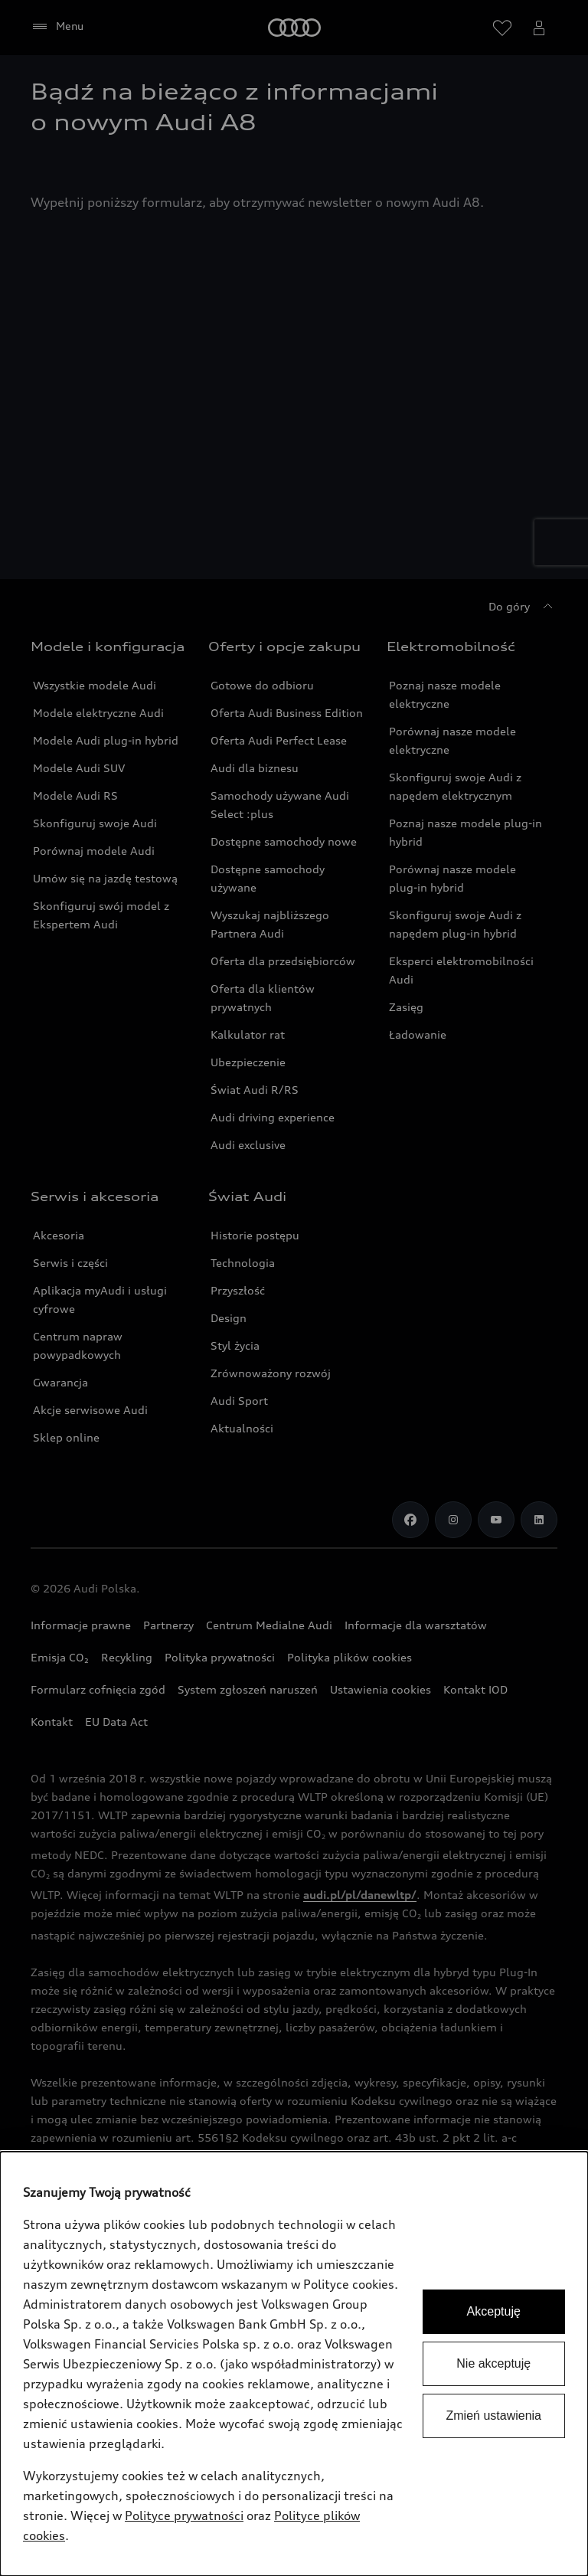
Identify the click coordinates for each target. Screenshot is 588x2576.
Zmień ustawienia (494, 2415)
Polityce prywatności (184, 2515)
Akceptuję (494, 2311)
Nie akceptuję (493, 2363)
